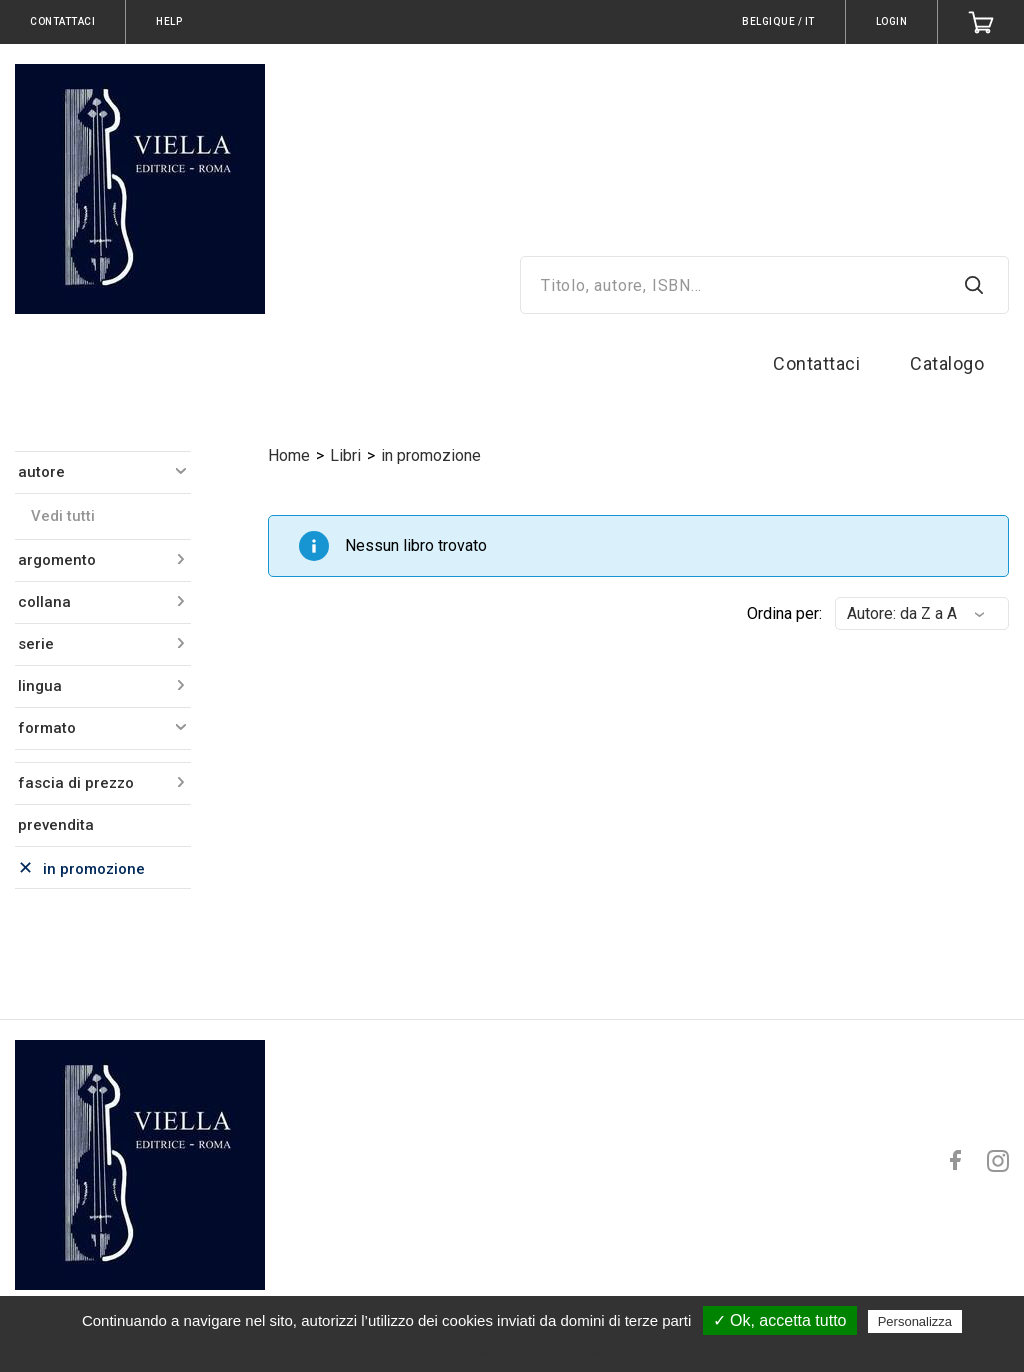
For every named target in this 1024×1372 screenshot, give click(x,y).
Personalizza (915, 1321)
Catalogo (947, 363)
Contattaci (816, 363)
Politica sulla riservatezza (521, 1349)
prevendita (56, 825)
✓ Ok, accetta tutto (780, 1320)
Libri (345, 455)
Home (289, 455)
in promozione (431, 455)
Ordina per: (784, 613)
